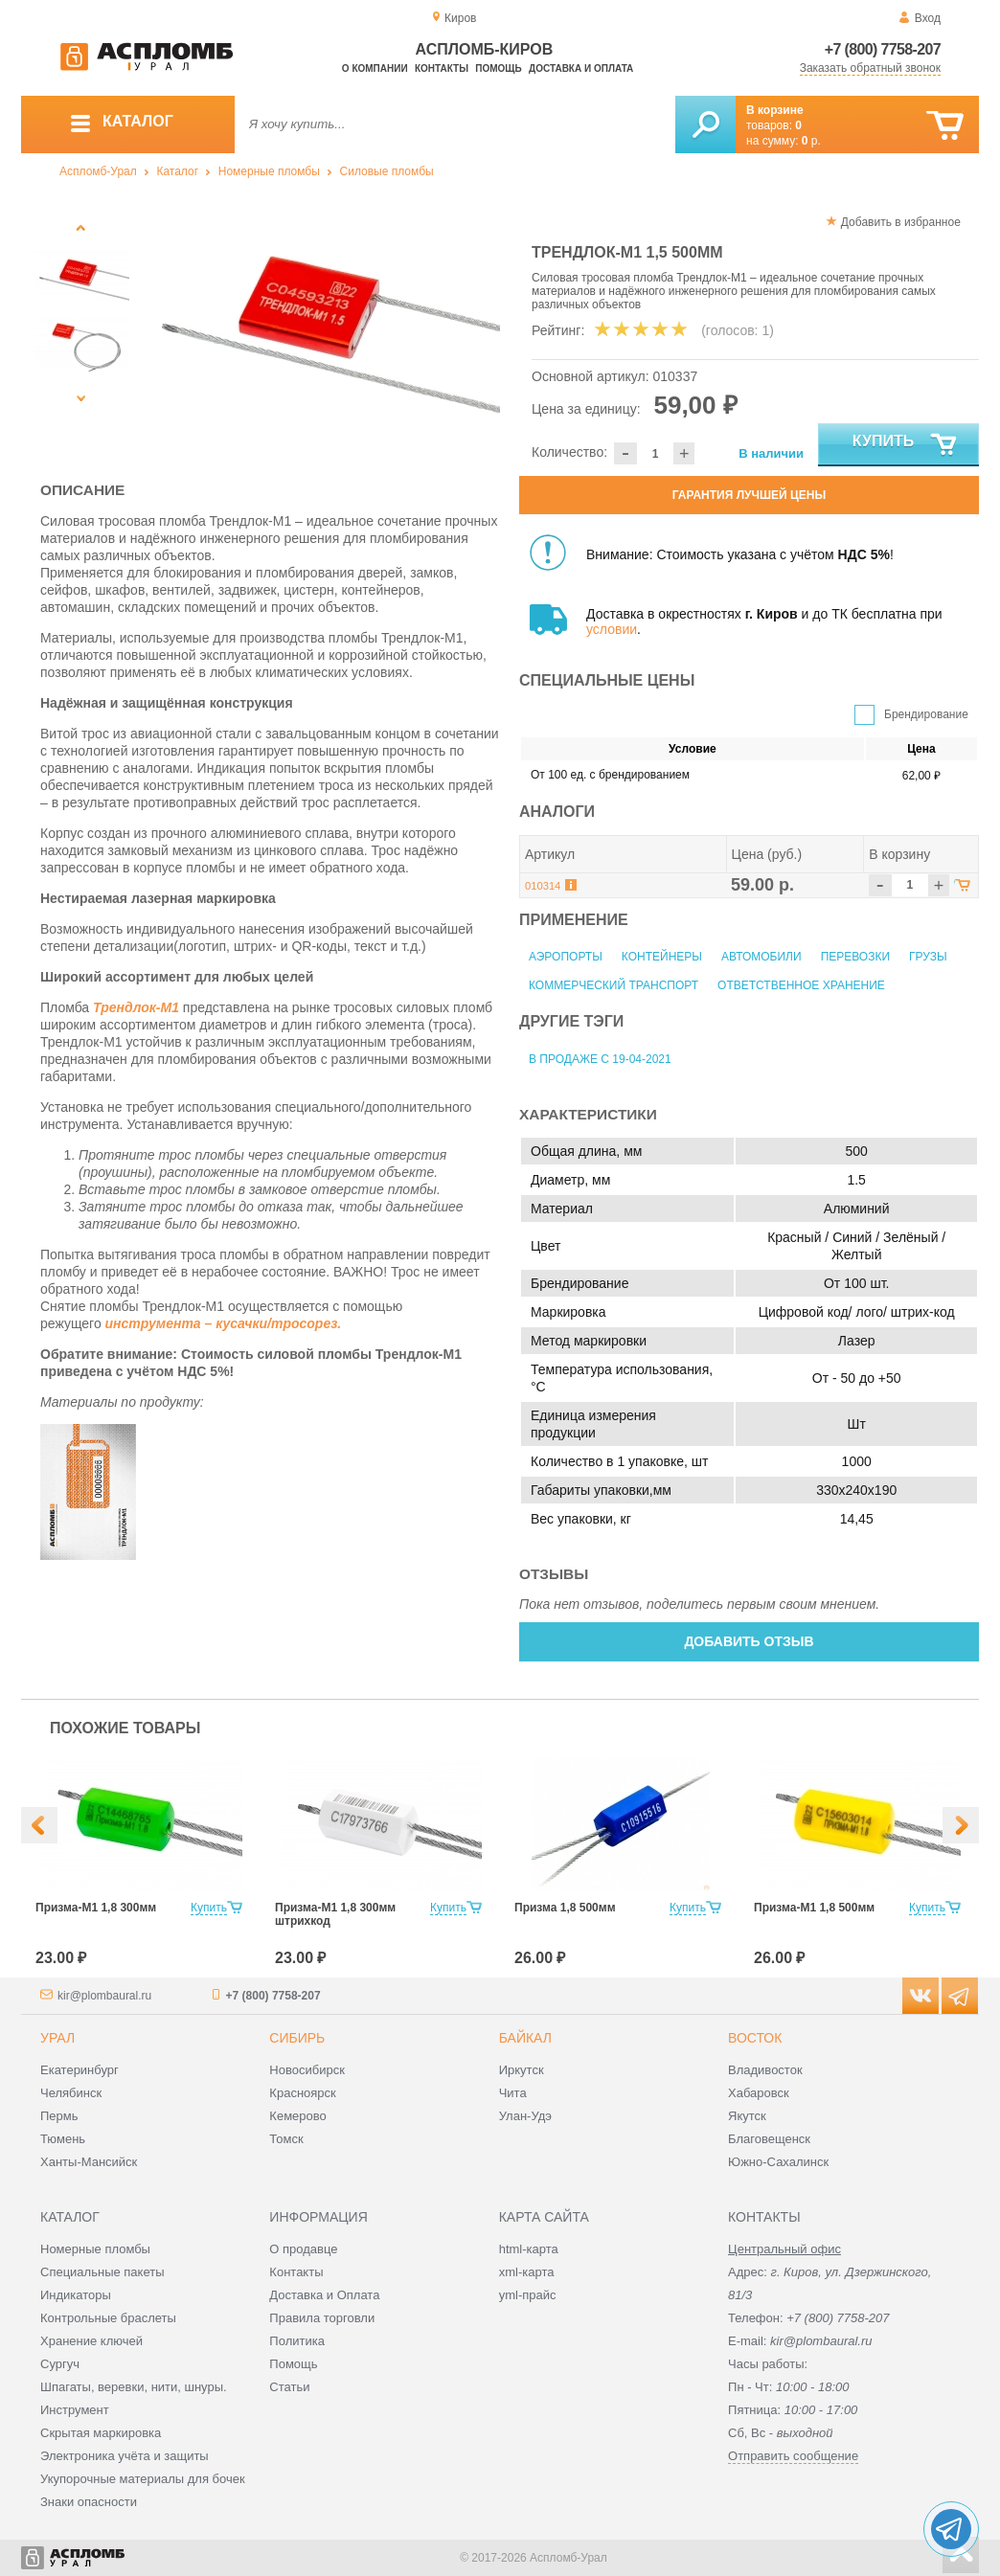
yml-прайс (528, 2295)
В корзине (775, 110)
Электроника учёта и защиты (124, 2456)
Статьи (289, 2387)
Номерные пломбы (269, 171)
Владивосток (765, 2070)
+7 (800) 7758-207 (883, 49)
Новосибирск (307, 2070)
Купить (905, 445)
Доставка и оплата (581, 68)
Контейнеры (662, 956)
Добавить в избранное (901, 222)
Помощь (498, 68)
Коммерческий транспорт (613, 985)
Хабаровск (758, 2093)
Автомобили (761, 956)
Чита (513, 2093)
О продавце (303, 2249)
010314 (542, 886)
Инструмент (74, 2410)
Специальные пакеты (102, 2272)
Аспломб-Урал (98, 171)
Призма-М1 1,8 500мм (814, 1907)
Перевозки (855, 956)
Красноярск (302, 2093)
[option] (320, 330)
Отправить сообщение (793, 2456)
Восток (755, 2037)
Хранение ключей (91, 2341)
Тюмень (62, 2139)
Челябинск (71, 2093)
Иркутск (521, 2070)
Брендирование (926, 714)
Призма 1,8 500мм (565, 1907)
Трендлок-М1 (136, 1007)
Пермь (59, 2116)
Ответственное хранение (801, 985)
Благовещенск (769, 2139)
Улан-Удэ (525, 2116)
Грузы (927, 956)
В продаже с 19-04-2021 (600, 1059)
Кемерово (297, 2116)
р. (811, 140)
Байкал (525, 2037)
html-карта (528, 2249)
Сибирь (297, 2037)
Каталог (177, 171)
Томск (286, 2139)
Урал (57, 2037)
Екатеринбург (79, 2070)
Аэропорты (565, 956)
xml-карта (527, 2272)
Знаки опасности (88, 2502)
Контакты (441, 68)
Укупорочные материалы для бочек (142, 2479)
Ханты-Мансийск (88, 2162)
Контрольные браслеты (108, 2318)
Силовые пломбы (387, 171)
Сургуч (60, 2364)
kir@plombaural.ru (104, 1995)
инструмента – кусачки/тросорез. (223, 1323)
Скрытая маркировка (100, 2433)
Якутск (747, 2116)
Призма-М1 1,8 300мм (95, 1907)
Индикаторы (75, 2295)
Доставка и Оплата (324, 2295)
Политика (297, 2341)
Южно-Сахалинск (778, 2162)
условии (611, 629)
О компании (375, 68)
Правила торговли (322, 2318)
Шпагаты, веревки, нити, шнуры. (133, 2387)
